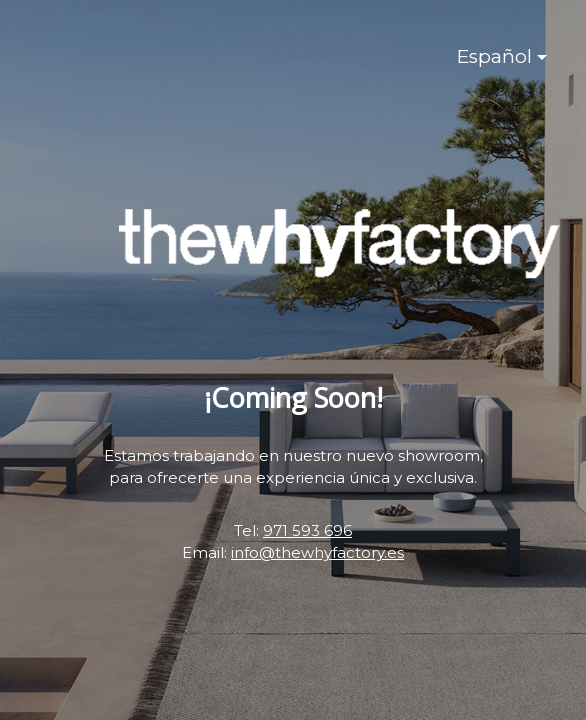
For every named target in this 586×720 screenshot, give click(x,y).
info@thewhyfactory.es (317, 552)
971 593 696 (307, 530)
